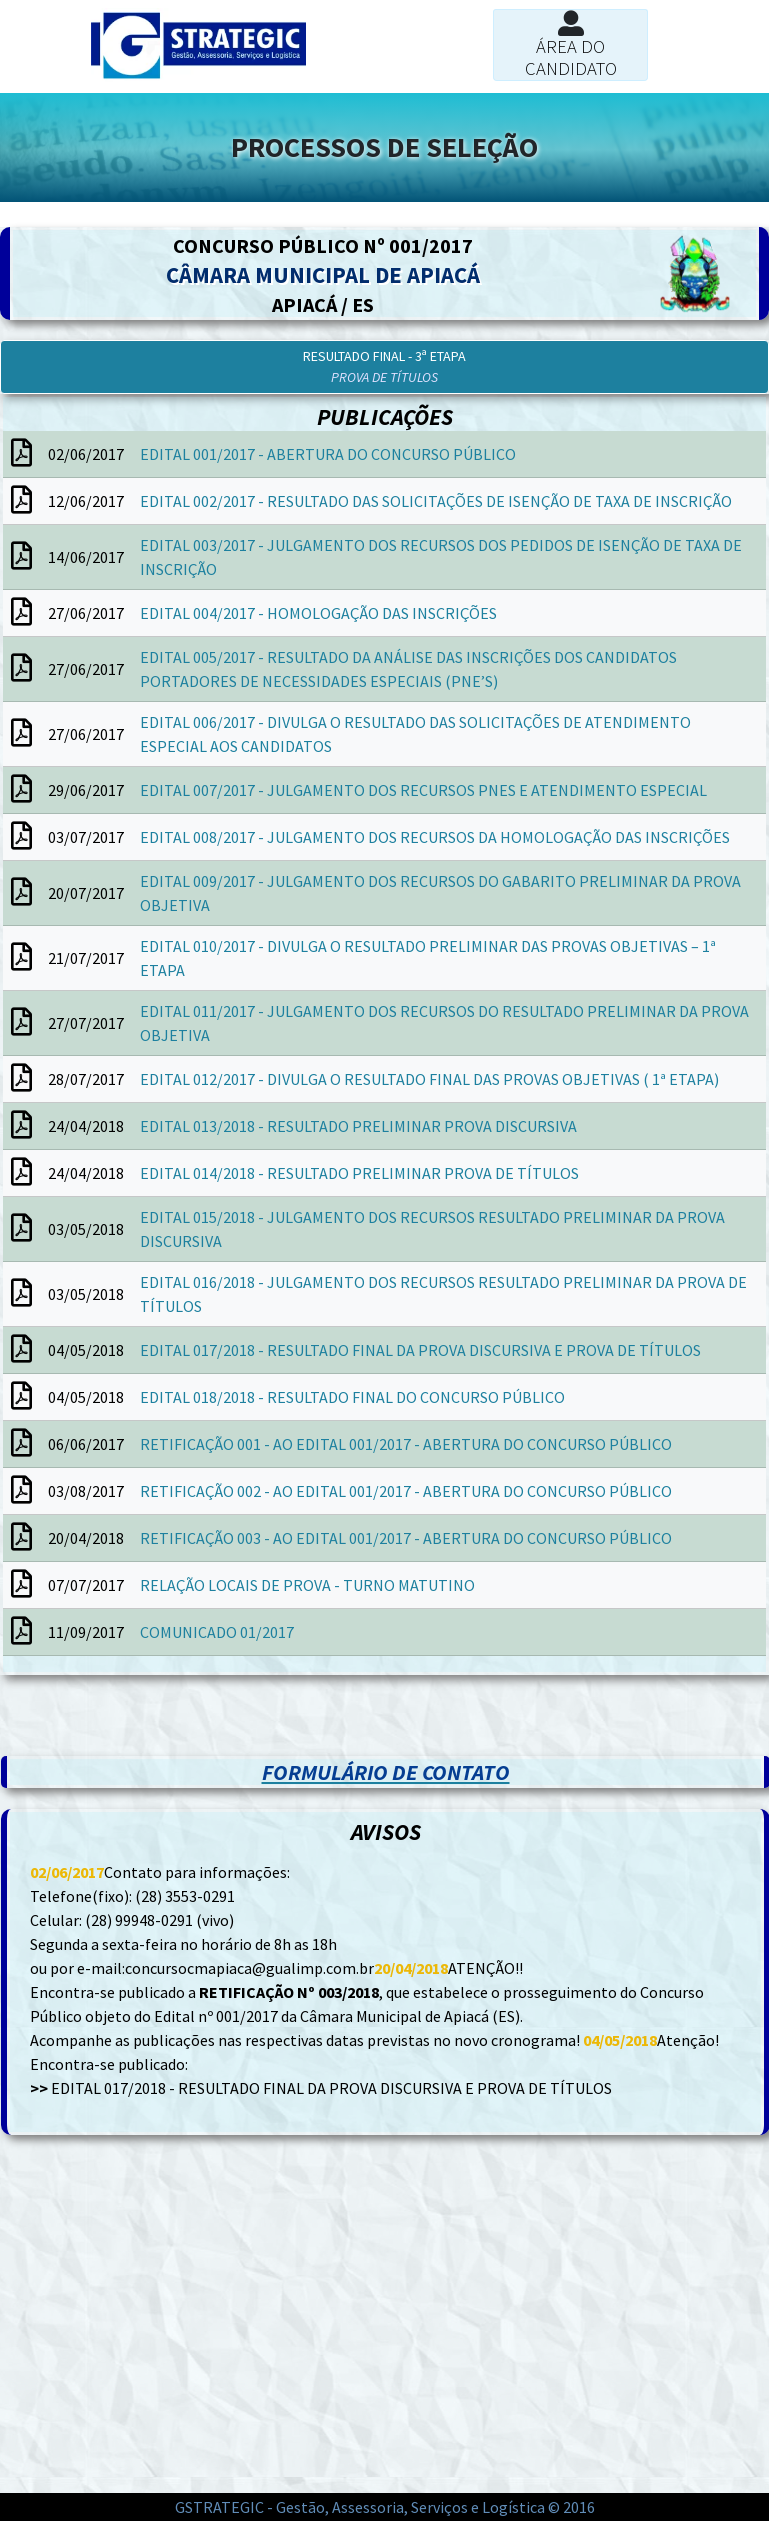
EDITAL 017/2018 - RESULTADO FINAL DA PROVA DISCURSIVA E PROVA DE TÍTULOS (420, 1350)
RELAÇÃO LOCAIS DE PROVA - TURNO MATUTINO (307, 1585)
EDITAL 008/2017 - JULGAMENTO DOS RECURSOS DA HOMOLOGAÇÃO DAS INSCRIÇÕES (435, 837)
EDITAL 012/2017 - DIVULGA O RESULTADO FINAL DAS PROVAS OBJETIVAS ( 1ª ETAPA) (429, 1079)
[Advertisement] (192, 1725)
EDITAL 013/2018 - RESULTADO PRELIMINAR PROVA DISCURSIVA (358, 1126)
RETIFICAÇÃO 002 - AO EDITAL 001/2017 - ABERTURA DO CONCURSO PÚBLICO (406, 1491)
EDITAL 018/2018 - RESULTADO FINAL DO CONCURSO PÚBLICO (352, 1397)
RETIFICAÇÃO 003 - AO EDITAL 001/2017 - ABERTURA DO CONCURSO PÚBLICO (406, 1538)
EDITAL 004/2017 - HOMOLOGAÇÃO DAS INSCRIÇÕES (318, 613)
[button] (384, 367)
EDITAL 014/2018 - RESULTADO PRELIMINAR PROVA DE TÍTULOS (359, 1173)
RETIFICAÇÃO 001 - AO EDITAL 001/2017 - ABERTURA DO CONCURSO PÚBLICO (406, 1444)
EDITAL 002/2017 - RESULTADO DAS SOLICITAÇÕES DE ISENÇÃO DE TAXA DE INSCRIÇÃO (436, 501)
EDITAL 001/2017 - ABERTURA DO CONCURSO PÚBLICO (328, 454)
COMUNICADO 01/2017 (217, 1632)
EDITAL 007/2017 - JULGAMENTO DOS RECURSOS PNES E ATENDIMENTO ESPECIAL (423, 790)
